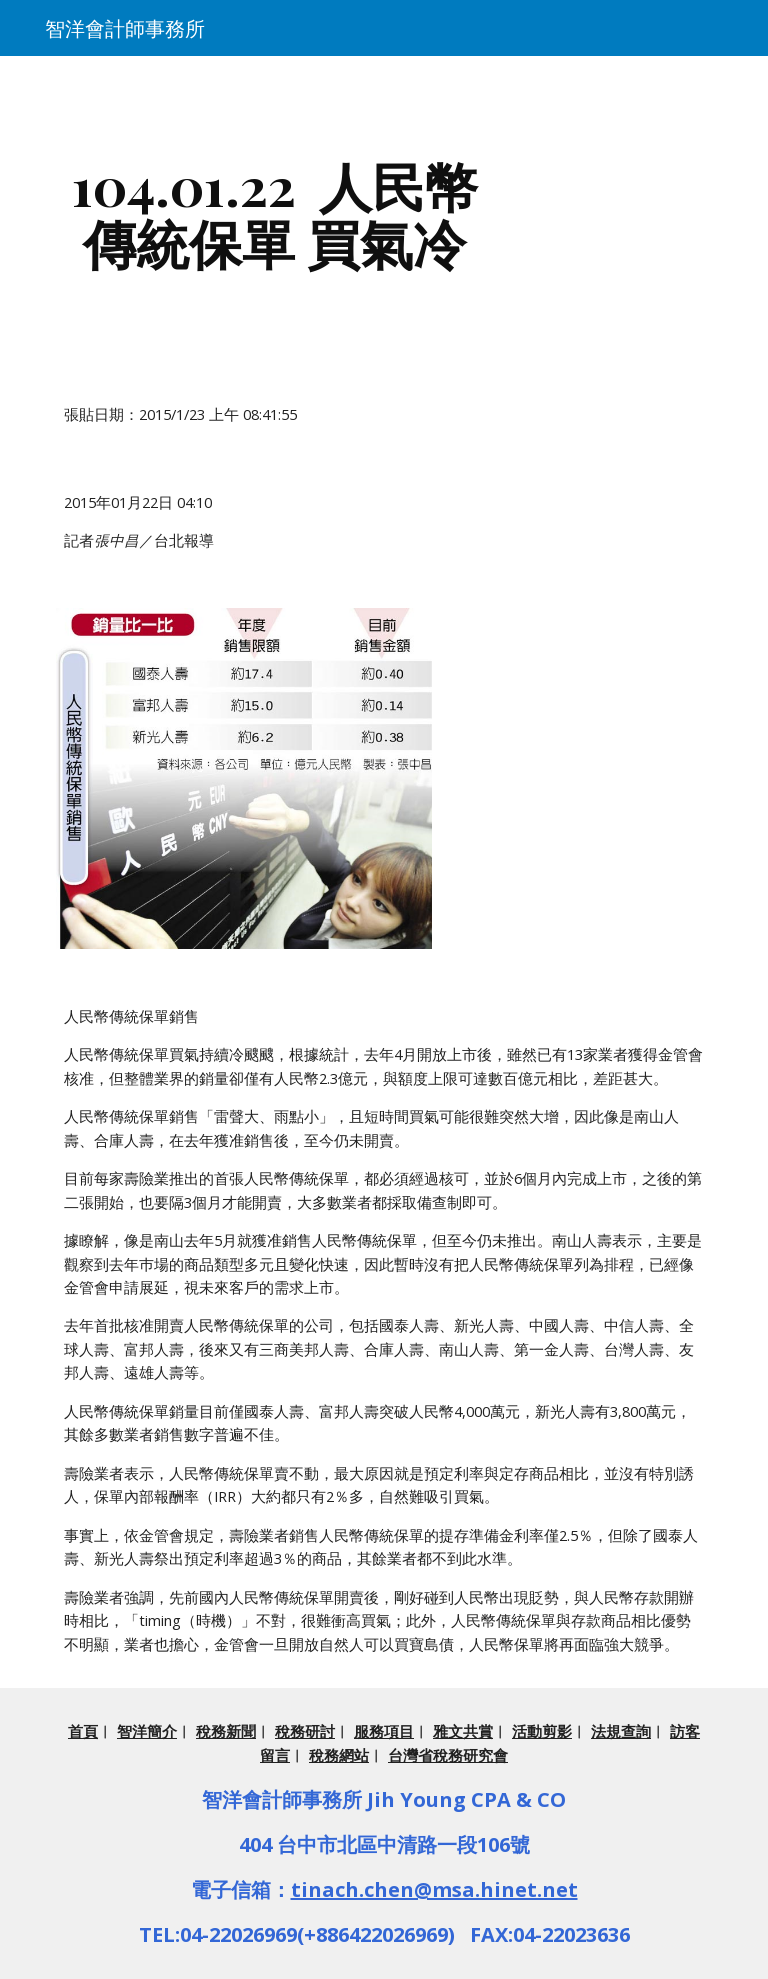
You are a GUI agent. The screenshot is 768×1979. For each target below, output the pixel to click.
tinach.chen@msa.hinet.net (434, 1889)
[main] (274, 213)
